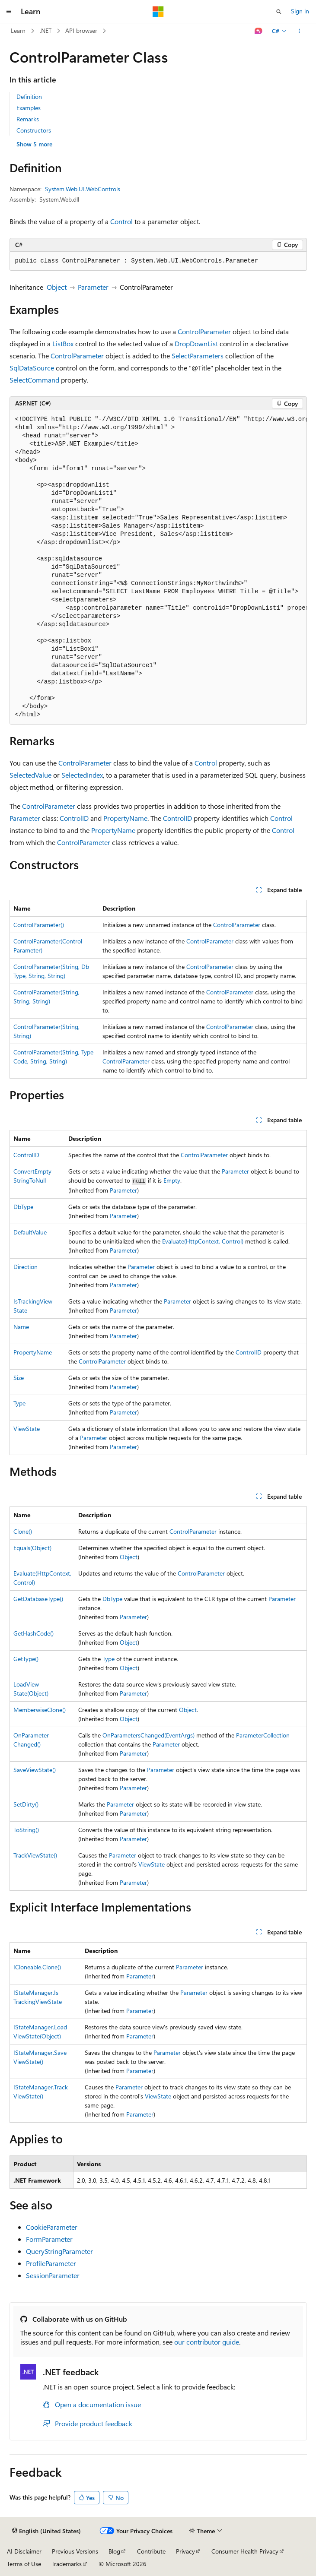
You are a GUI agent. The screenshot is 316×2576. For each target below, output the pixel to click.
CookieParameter (51, 2226)
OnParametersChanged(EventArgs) (148, 1735)
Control (121, 221)
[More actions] (298, 31)
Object (57, 286)
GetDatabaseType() (38, 1599)
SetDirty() (25, 1804)
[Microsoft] (158, 11)
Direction (25, 1267)
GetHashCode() (33, 1633)
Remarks (27, 119)
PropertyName (125, 818)
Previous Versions (75, 2551)
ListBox (62, 343)
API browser (81, 30)
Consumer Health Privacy (244, 2551)
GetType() (25, 1659)
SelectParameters (197, 355)
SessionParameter (53, 2275)
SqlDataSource (32, 367)
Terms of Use (24, 2564)
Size (18, 1377)
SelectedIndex (82, 774)
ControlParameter (204, 331)
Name (21, 1327)
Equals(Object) (32, 1548)
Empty (171, 1180)
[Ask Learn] (258, 31)
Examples (28, 108)
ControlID (74, 818)
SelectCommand (34, 379)
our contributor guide (206, 2341)
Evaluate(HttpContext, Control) (202, 1241)
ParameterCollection (263, 1735)
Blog (114, 2551)
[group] (158, 567)
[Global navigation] (8, 11)
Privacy (185, 2551)
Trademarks (66, 2564)
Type (19, 1403)
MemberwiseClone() (39, 1710)
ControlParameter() (38, 925)
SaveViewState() (34, 1770)
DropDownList (196, 343)
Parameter (93, 286)
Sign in (300, 11)
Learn (18, 30)
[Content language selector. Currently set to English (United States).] (46, 2531)
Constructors (33, 130)
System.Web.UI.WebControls (82, 189)
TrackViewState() (35, 1855)
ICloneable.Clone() (37, 1967)
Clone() (22, 1531)
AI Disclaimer (24, 2551)
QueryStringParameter (59, 2251)
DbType (23, 1207)
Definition (29, 96)
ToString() (26, 1830)
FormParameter (49, 2239)
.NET (45, 30)
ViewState (26, 1428)
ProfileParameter (51, 2263)
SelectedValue (30, 774)
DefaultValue (30, 1232)
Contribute (151, 2551)
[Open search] (278, 11)
